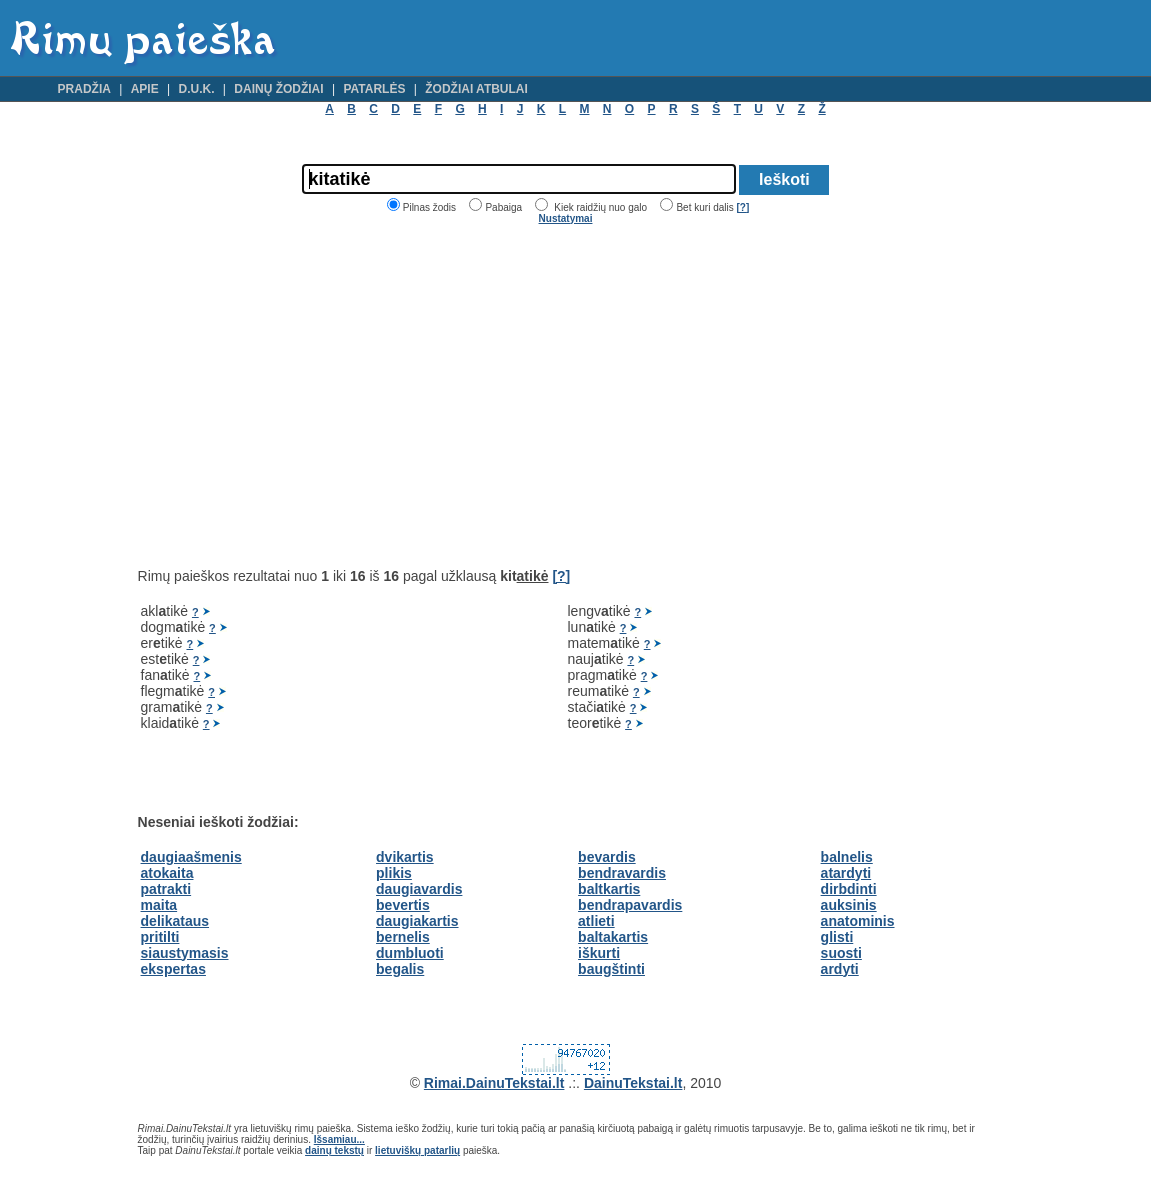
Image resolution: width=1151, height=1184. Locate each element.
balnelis (847, 857)
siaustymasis (185, 953)
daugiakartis (417, 921)
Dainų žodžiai (278, 89)
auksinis (849, 905)
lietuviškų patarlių (417, 1150)
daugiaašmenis (191, 857)
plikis (394, 873)
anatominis (858, 921)
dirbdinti (849, 889)
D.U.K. (197, 89)
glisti (837, 937)
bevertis (403, 905)
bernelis (403, 937)
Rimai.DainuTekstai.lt (494, 1083)
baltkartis (609, 889)
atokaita (167, 873)
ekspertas (173, 969)
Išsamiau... (339, 1139)
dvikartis (405, 857)
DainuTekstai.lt (633, 1083)
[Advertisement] (306, 396)
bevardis (607, 857)
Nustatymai (566, 218)
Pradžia (84, 89)
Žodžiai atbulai (476, 89)
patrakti (166, 889)
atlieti (596, 921)
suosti (841, 953)
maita (159, 905)
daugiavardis (419, 889)
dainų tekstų (334, 1150)
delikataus (175, 921)
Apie (145, 89)
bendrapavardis (630, 905)
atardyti (846, 873)
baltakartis (613, 937)
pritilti (160, 937)
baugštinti (611, 969)
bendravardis (622, 873)
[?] (742, 207)
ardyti (840, 969)
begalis (400, 969)
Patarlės (374, 89)
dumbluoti (410, 953)
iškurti (599, 953)
